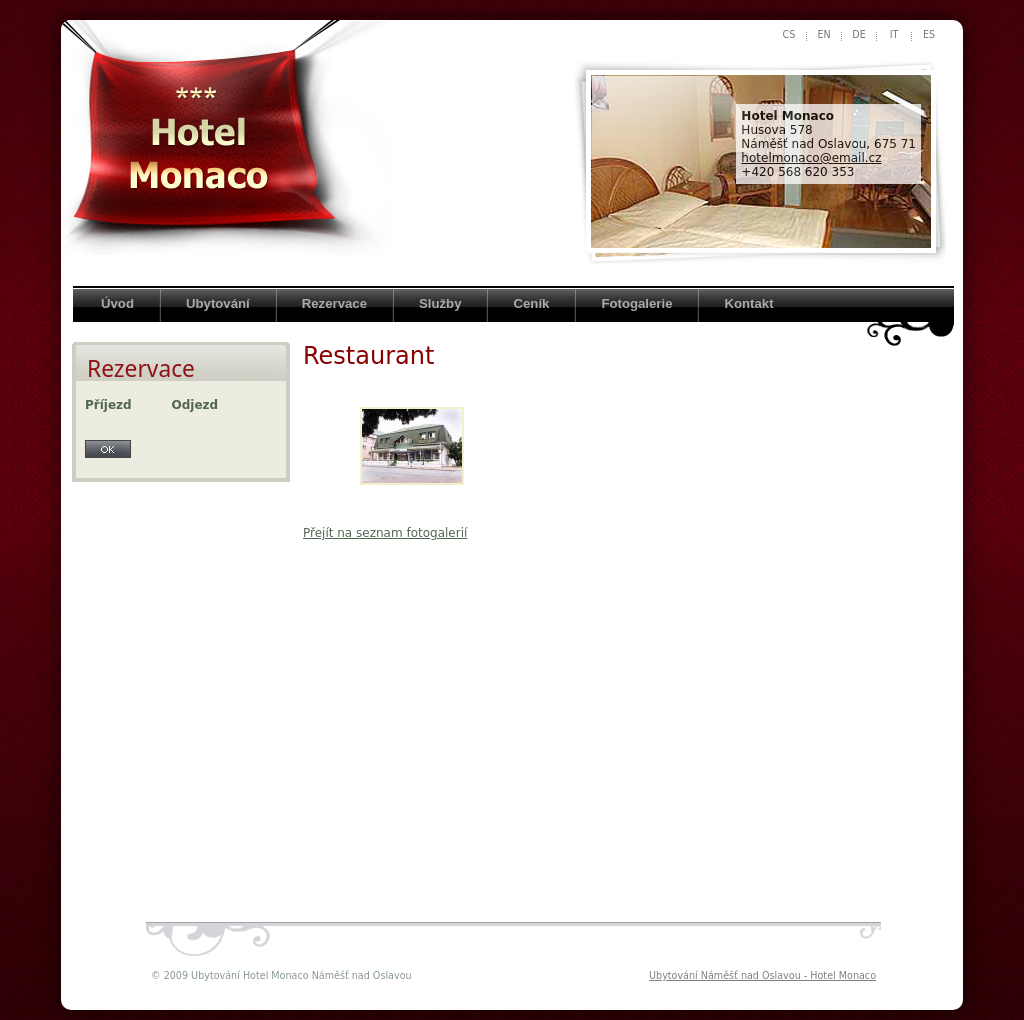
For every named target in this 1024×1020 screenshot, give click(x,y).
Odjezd (195, 405)
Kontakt (748, 303)
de (858, 34)
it (894, 34)
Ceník (531, 303)
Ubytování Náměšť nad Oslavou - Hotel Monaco (762, 975)
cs (789, 34)
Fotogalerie (636, 303)
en (823, 34)
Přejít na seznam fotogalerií (385, 533)
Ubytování (218, 303)
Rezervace (334, 303)
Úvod (117, 303)
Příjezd (108, 405)
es (929, 34)
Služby (440, 303)
